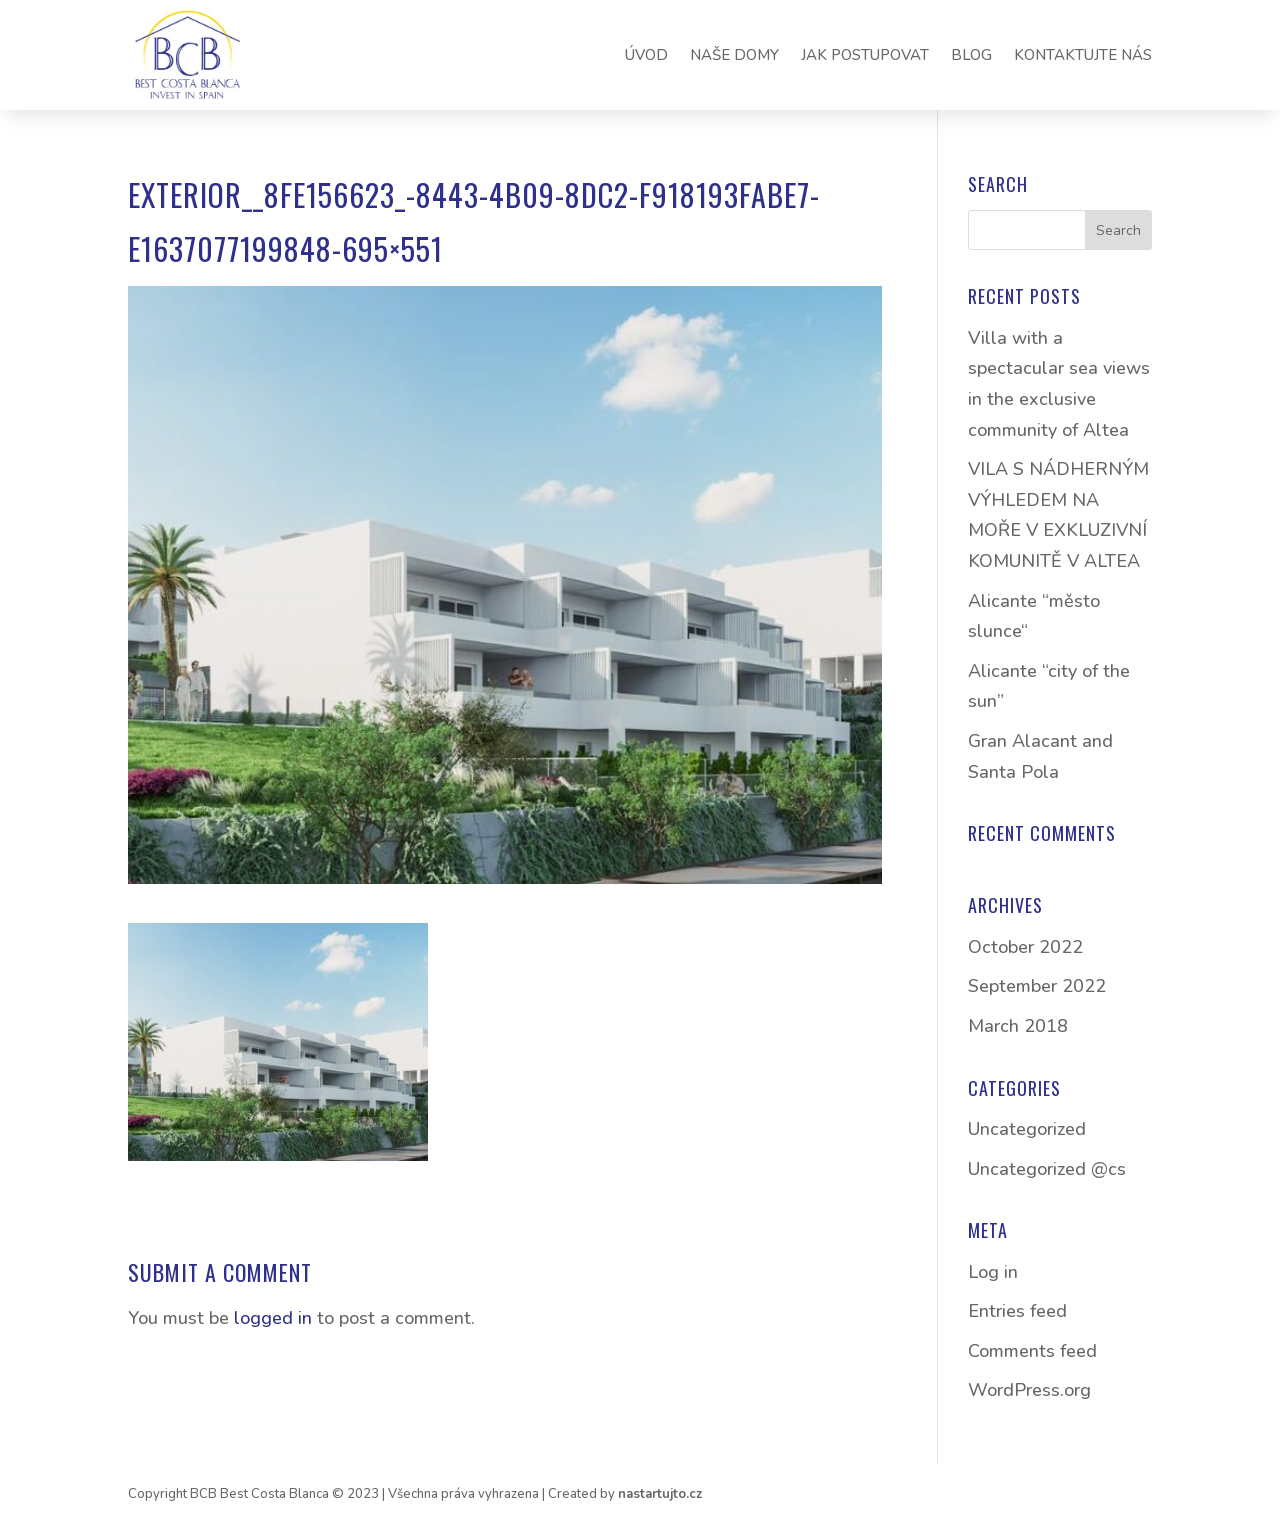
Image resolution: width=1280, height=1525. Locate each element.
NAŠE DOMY (734, 55)
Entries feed (1017, 1311)
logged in (273, 1318)
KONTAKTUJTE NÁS (1083, 55)
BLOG (971, 55)
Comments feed (1032, 1351)
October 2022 (1025, 947)
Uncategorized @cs (1047, 1169)
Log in (993, 1272)
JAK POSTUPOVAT (865, 55)
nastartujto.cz (660, 1494)
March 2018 (1018, 1026)
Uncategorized (1027, 1129)
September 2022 (1037, 986)
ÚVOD (646, 55)
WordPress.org (1029, 1390)
